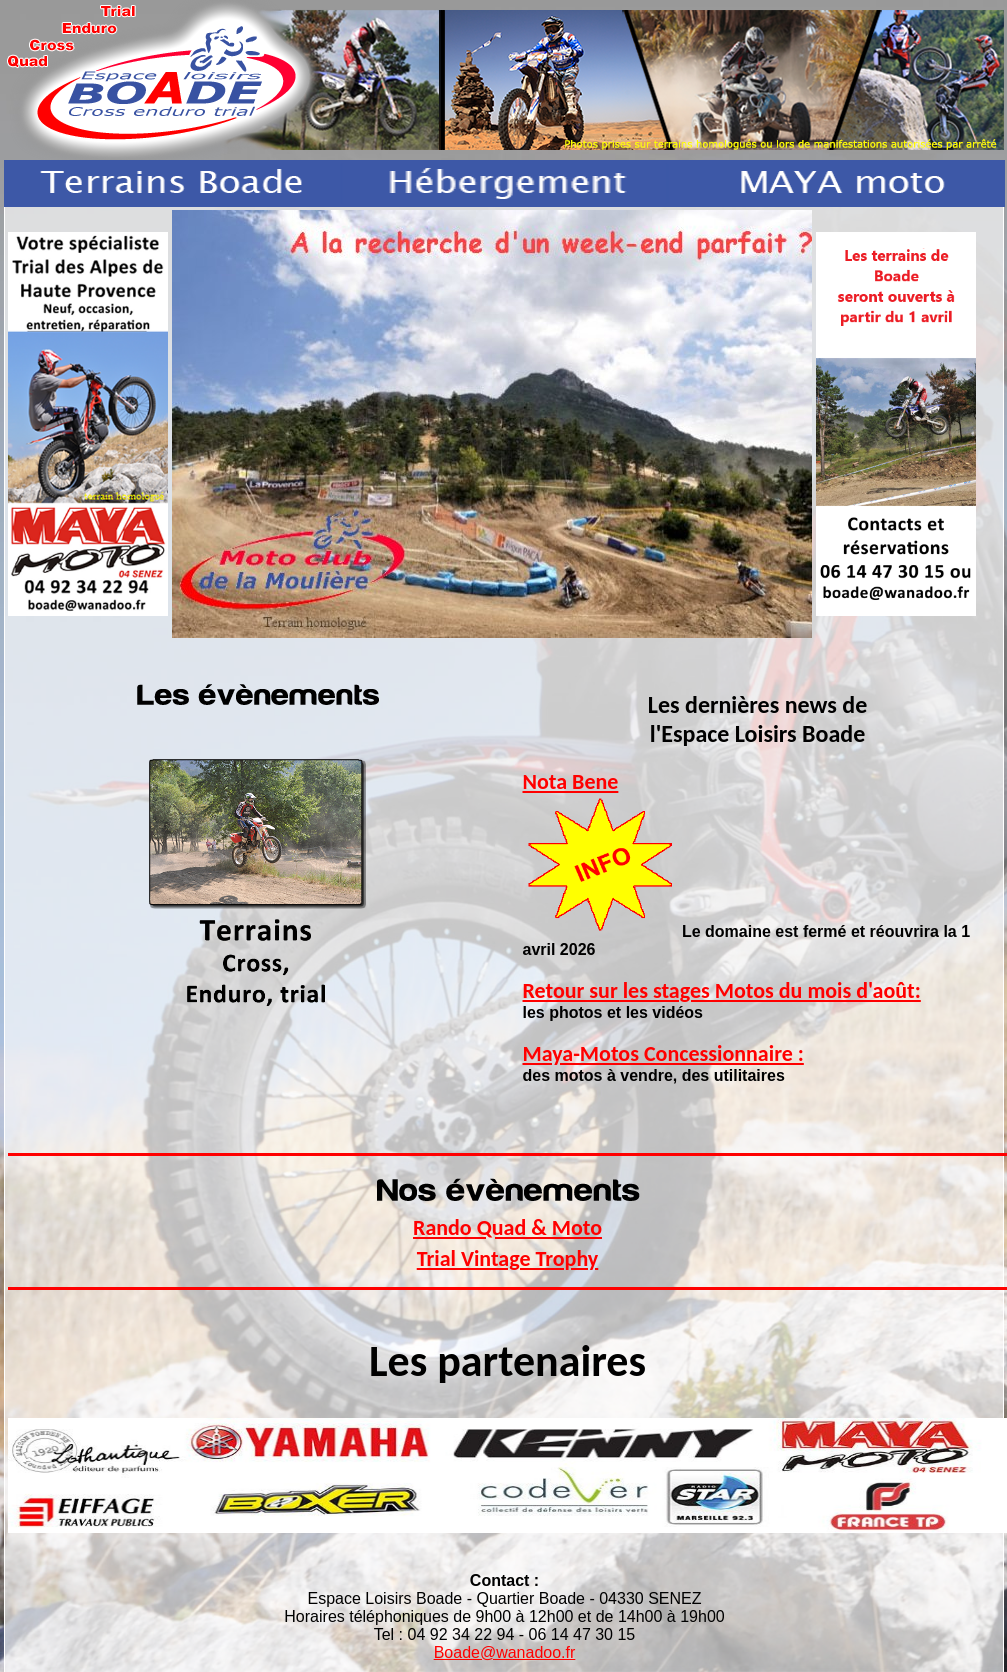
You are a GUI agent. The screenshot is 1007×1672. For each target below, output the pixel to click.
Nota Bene (571, 781)
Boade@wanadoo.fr (505, 1652)
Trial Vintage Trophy (508, 1258)
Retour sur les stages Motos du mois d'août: (722, 990)
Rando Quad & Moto (507, 1227)
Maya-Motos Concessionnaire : (663, 1053)
